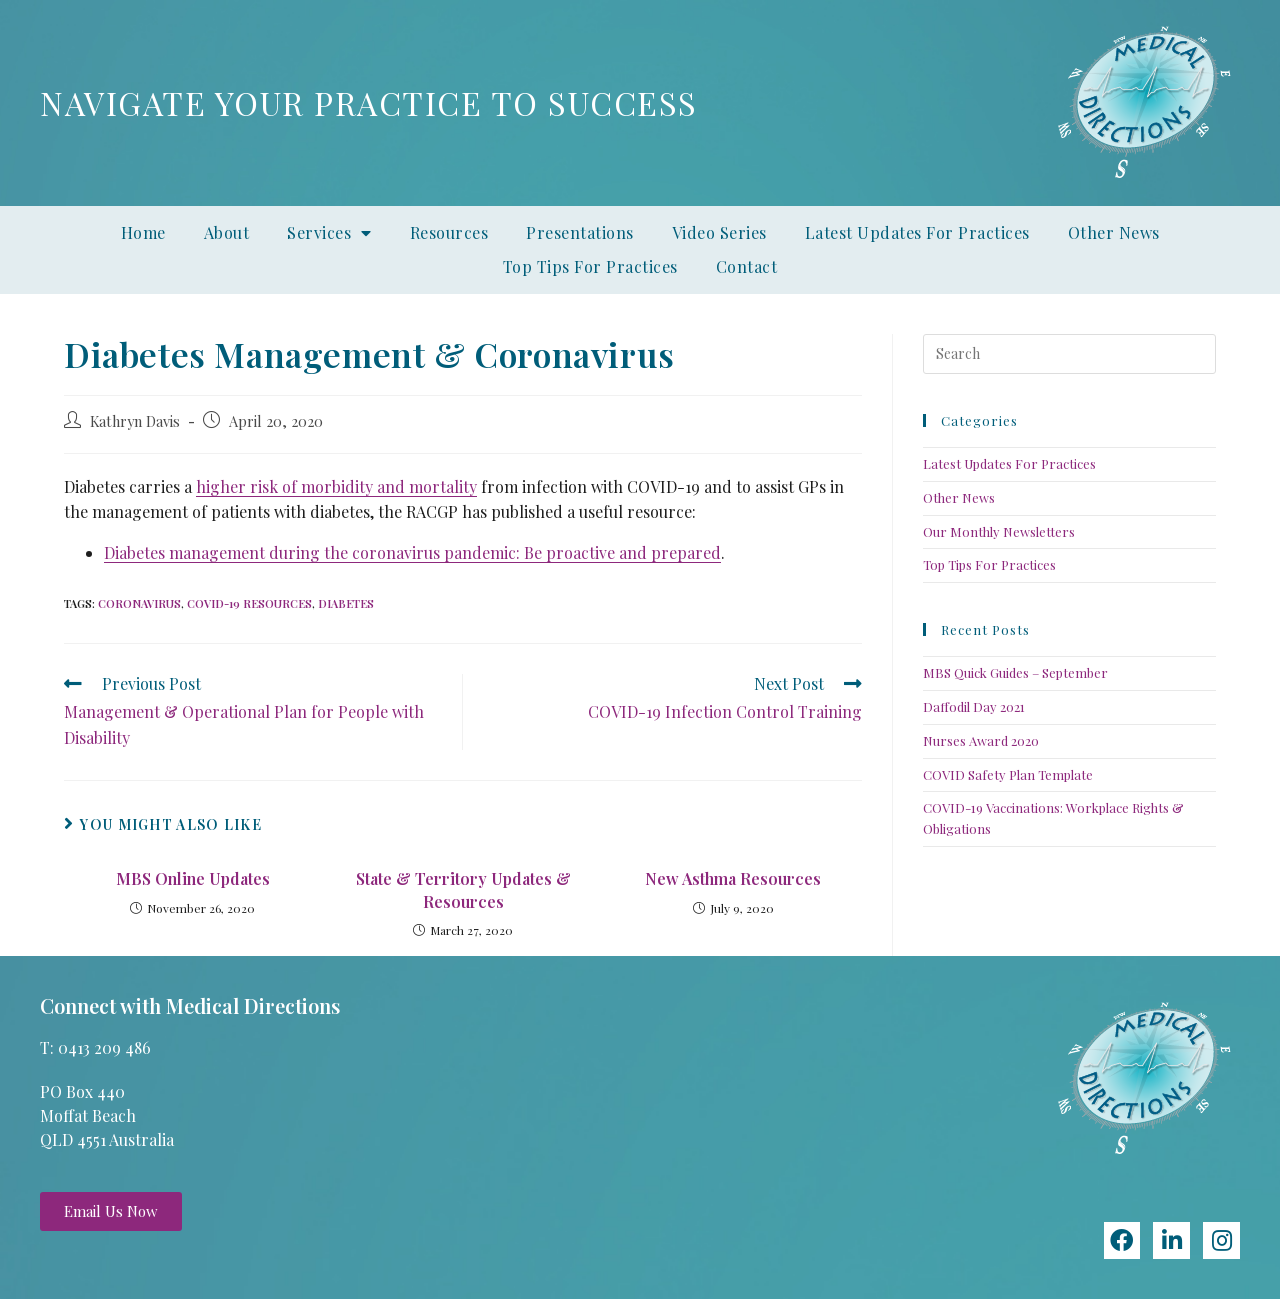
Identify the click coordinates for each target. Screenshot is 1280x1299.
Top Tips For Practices (590, 266)
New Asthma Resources (733, 878)
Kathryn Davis (135, 421)
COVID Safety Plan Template (1008, 774)
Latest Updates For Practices (917, 232)
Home (143, 232)
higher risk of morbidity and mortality (336, 486)
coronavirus (139, 603)
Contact (747, 266)
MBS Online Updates (193, 878)
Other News (1114, 232)
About (227, 232)
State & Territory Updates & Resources (463, 889)
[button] (111, 1211)
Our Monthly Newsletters (999, 531)
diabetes (346, 603)
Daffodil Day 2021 (974, 706)
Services (329, 233)
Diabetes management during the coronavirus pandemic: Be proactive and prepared (412, 552)
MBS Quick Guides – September (1015, 672)
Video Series (719, 232)
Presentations (580, 232)
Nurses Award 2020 (981, 740)
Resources (449, 232)
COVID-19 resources (249, 603)
